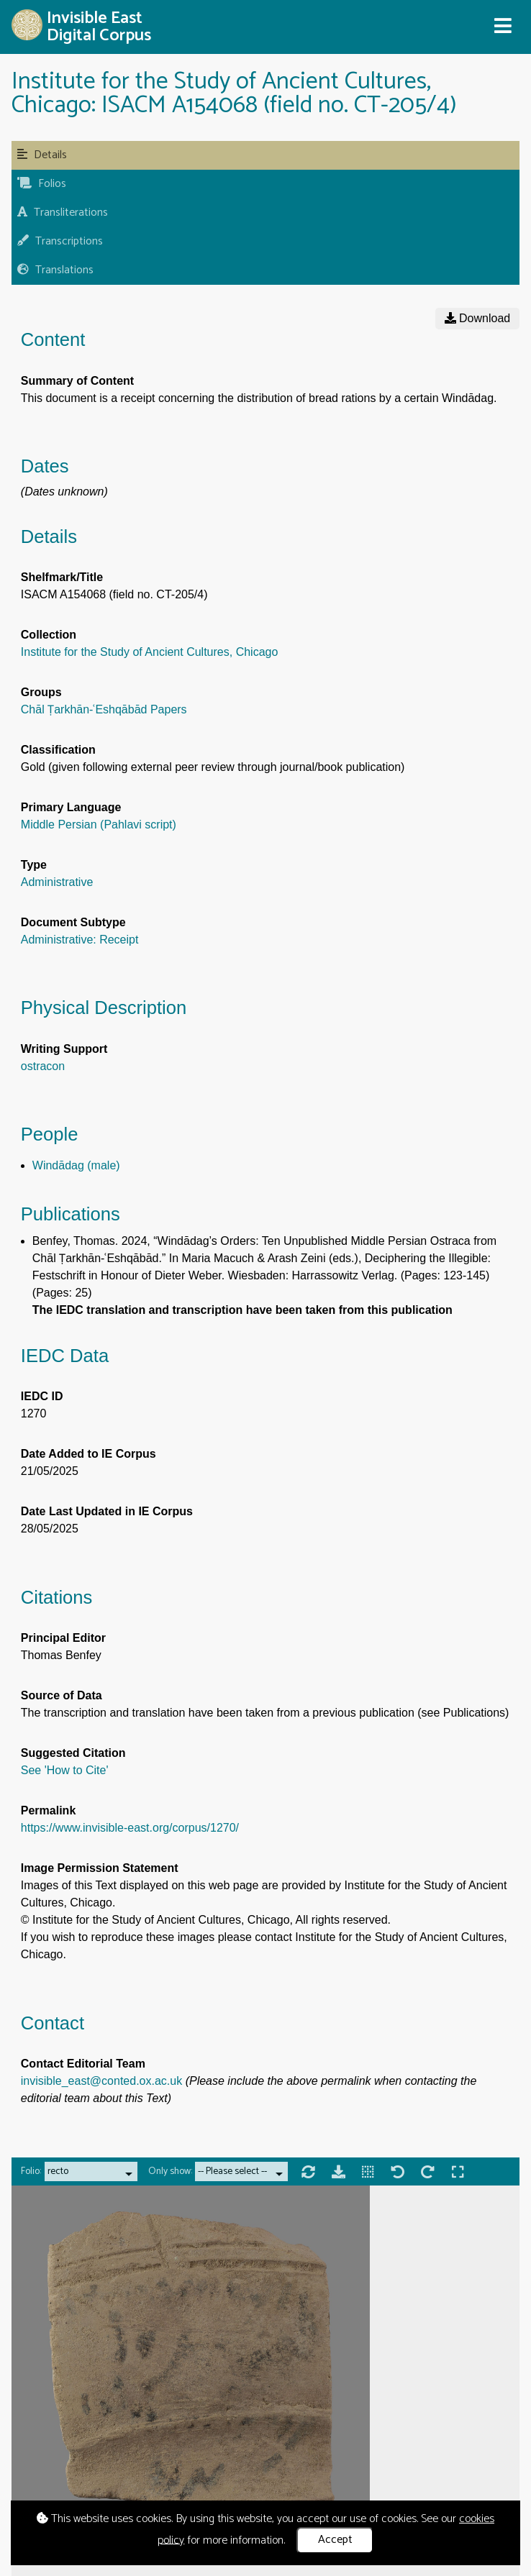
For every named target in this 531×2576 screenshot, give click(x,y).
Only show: (170, 2171)
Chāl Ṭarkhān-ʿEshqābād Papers (104, 709)
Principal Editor (63, 1638)
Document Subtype (73, 922)
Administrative (57, 882)
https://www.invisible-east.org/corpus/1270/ (130, 1828)
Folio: (31, 2171)
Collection (48, 635)
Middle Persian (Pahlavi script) (98, 824)
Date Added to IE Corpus (88, 1454)
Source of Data (61, 1695)
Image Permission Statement (99, 1868)
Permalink (48, 1810)
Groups (41, 692)
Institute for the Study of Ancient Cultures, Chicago (149, 652)
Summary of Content (77, 381)
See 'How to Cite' (65, 1770)
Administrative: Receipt (80, 939)
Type (34, 865)
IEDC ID (42, 1396)
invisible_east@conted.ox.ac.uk (101, 2081)
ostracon (43, 1066)
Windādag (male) (76, 1165)
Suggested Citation (73, 1753)
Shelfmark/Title (62, 577)
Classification (58, 750)
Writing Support (64, 1049)
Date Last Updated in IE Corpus (107, 1511)
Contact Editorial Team (83, 2063)
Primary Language (71, 807)
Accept (335, 2539)
